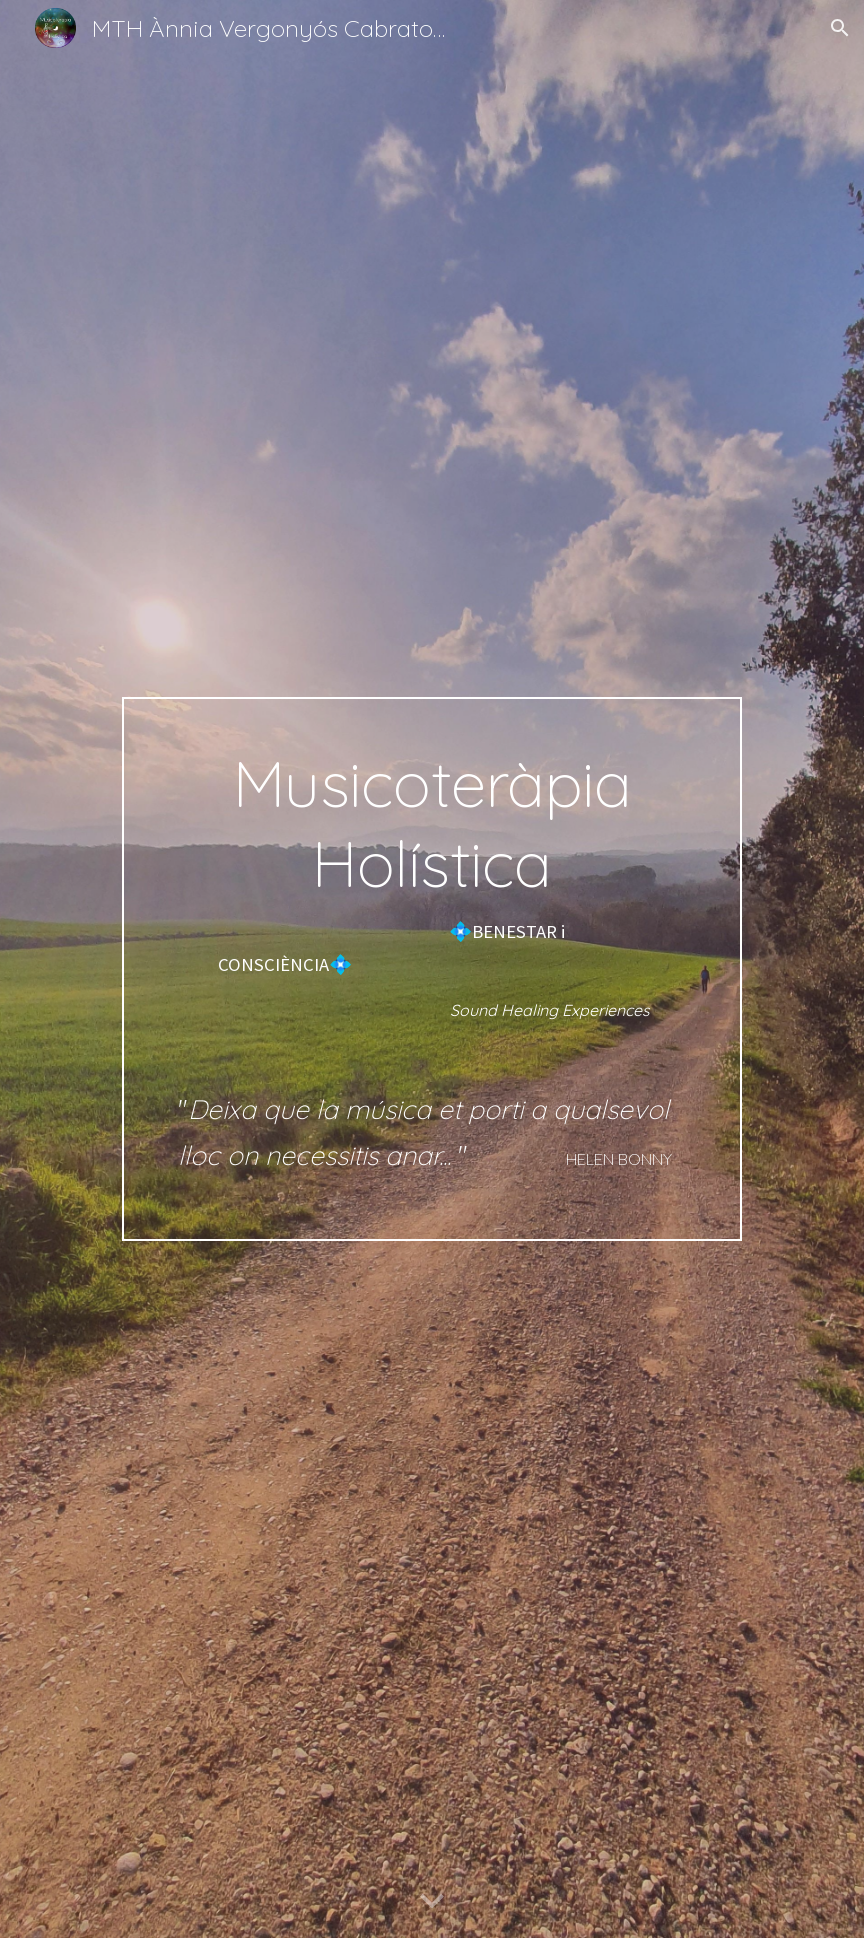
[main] (432, 969)
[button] (840, 28)
